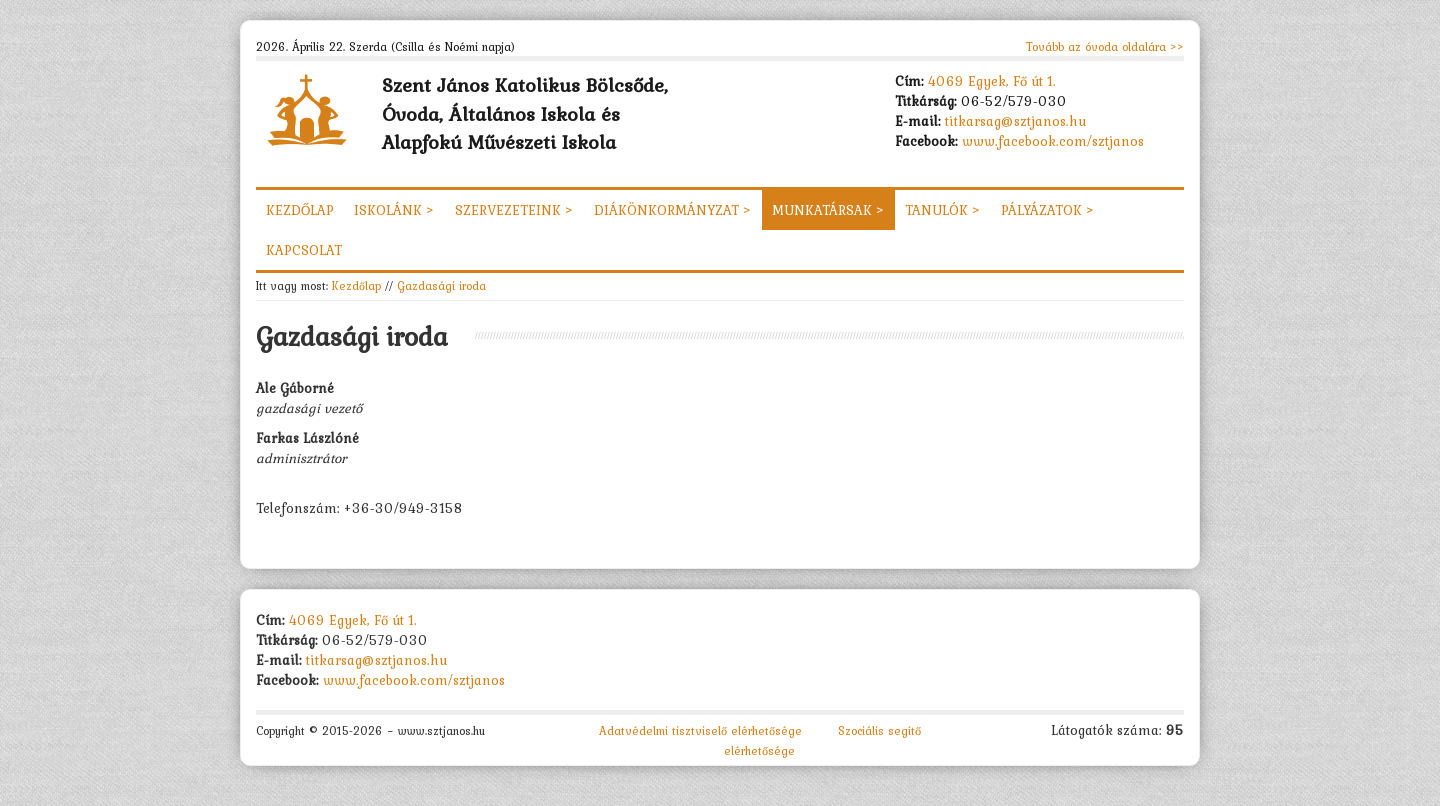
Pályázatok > (1048, 210)
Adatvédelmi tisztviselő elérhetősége (700, 731)
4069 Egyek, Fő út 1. (992, 81)
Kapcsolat (304, 250)
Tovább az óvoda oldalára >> (1105, 47)
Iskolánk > (394, 210)
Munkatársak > (828, 210)
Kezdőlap (300, 210)
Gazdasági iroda (441, 285)
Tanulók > (943, 210)
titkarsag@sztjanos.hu (1016, 121)
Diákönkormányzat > (673, 210)
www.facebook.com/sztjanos (1053, 141)
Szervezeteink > (514, 210)
